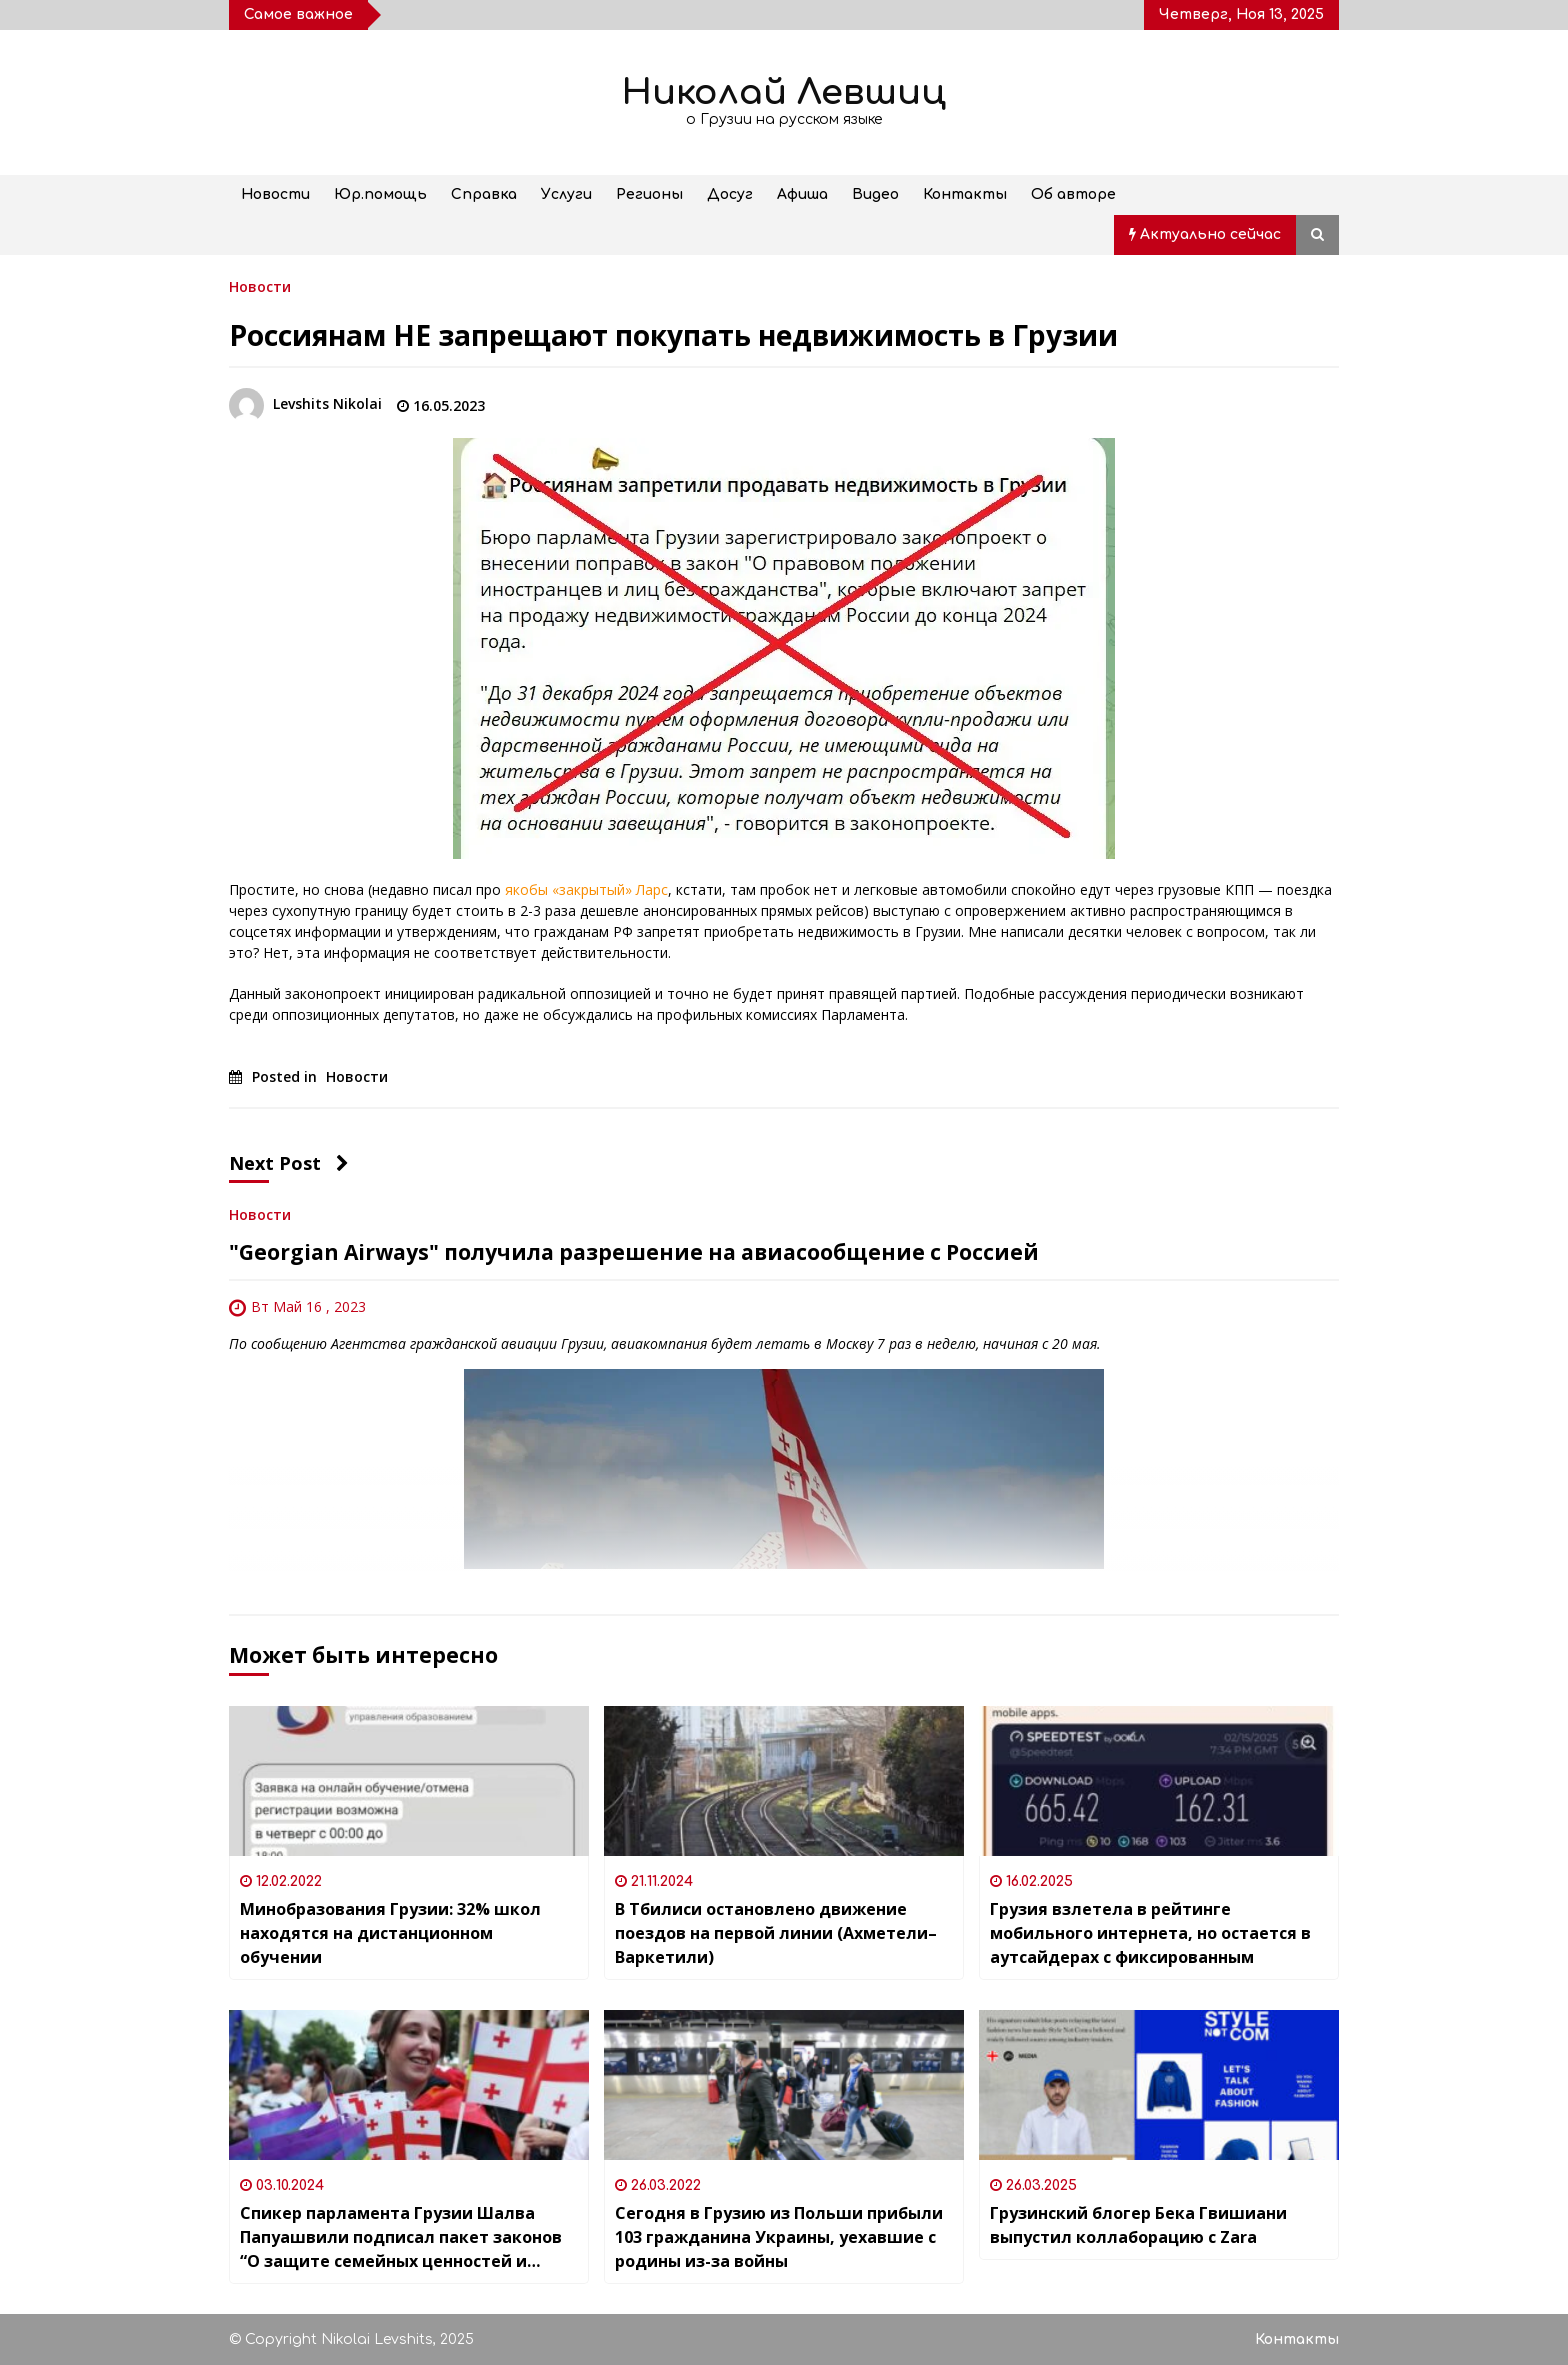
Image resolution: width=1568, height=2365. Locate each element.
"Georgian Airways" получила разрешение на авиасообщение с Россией (634, 1252)
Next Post (289, 1163)
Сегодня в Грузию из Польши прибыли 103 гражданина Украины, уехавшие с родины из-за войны (779, 2237)
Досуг (730, 194)
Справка (484, 194)
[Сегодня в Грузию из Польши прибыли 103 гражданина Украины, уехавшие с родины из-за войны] (784, 2085)
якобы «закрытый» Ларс (586, 889)
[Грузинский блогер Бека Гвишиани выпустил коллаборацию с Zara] (1159, 2085)
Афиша (802, 194)
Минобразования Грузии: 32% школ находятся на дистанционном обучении (390, 1933)
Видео (875, 194)
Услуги (566, 194)
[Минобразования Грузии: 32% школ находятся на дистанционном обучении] (409, 1781)
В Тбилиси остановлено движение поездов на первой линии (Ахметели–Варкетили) (776, 1933)
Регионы (649, 194)
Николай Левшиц (784, 92)
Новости (275, 194)
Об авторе (1073, 194)
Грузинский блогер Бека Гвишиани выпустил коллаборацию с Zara (1138, 2225)
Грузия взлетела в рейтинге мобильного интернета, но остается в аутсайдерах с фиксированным (1150, 1933)
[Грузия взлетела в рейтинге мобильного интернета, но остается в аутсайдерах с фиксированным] (1159, 1781)
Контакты (965, 194)
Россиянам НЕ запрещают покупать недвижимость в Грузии (673, 335)
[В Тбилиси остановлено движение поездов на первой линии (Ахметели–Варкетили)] (784, 1781)
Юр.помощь (380, 194)
